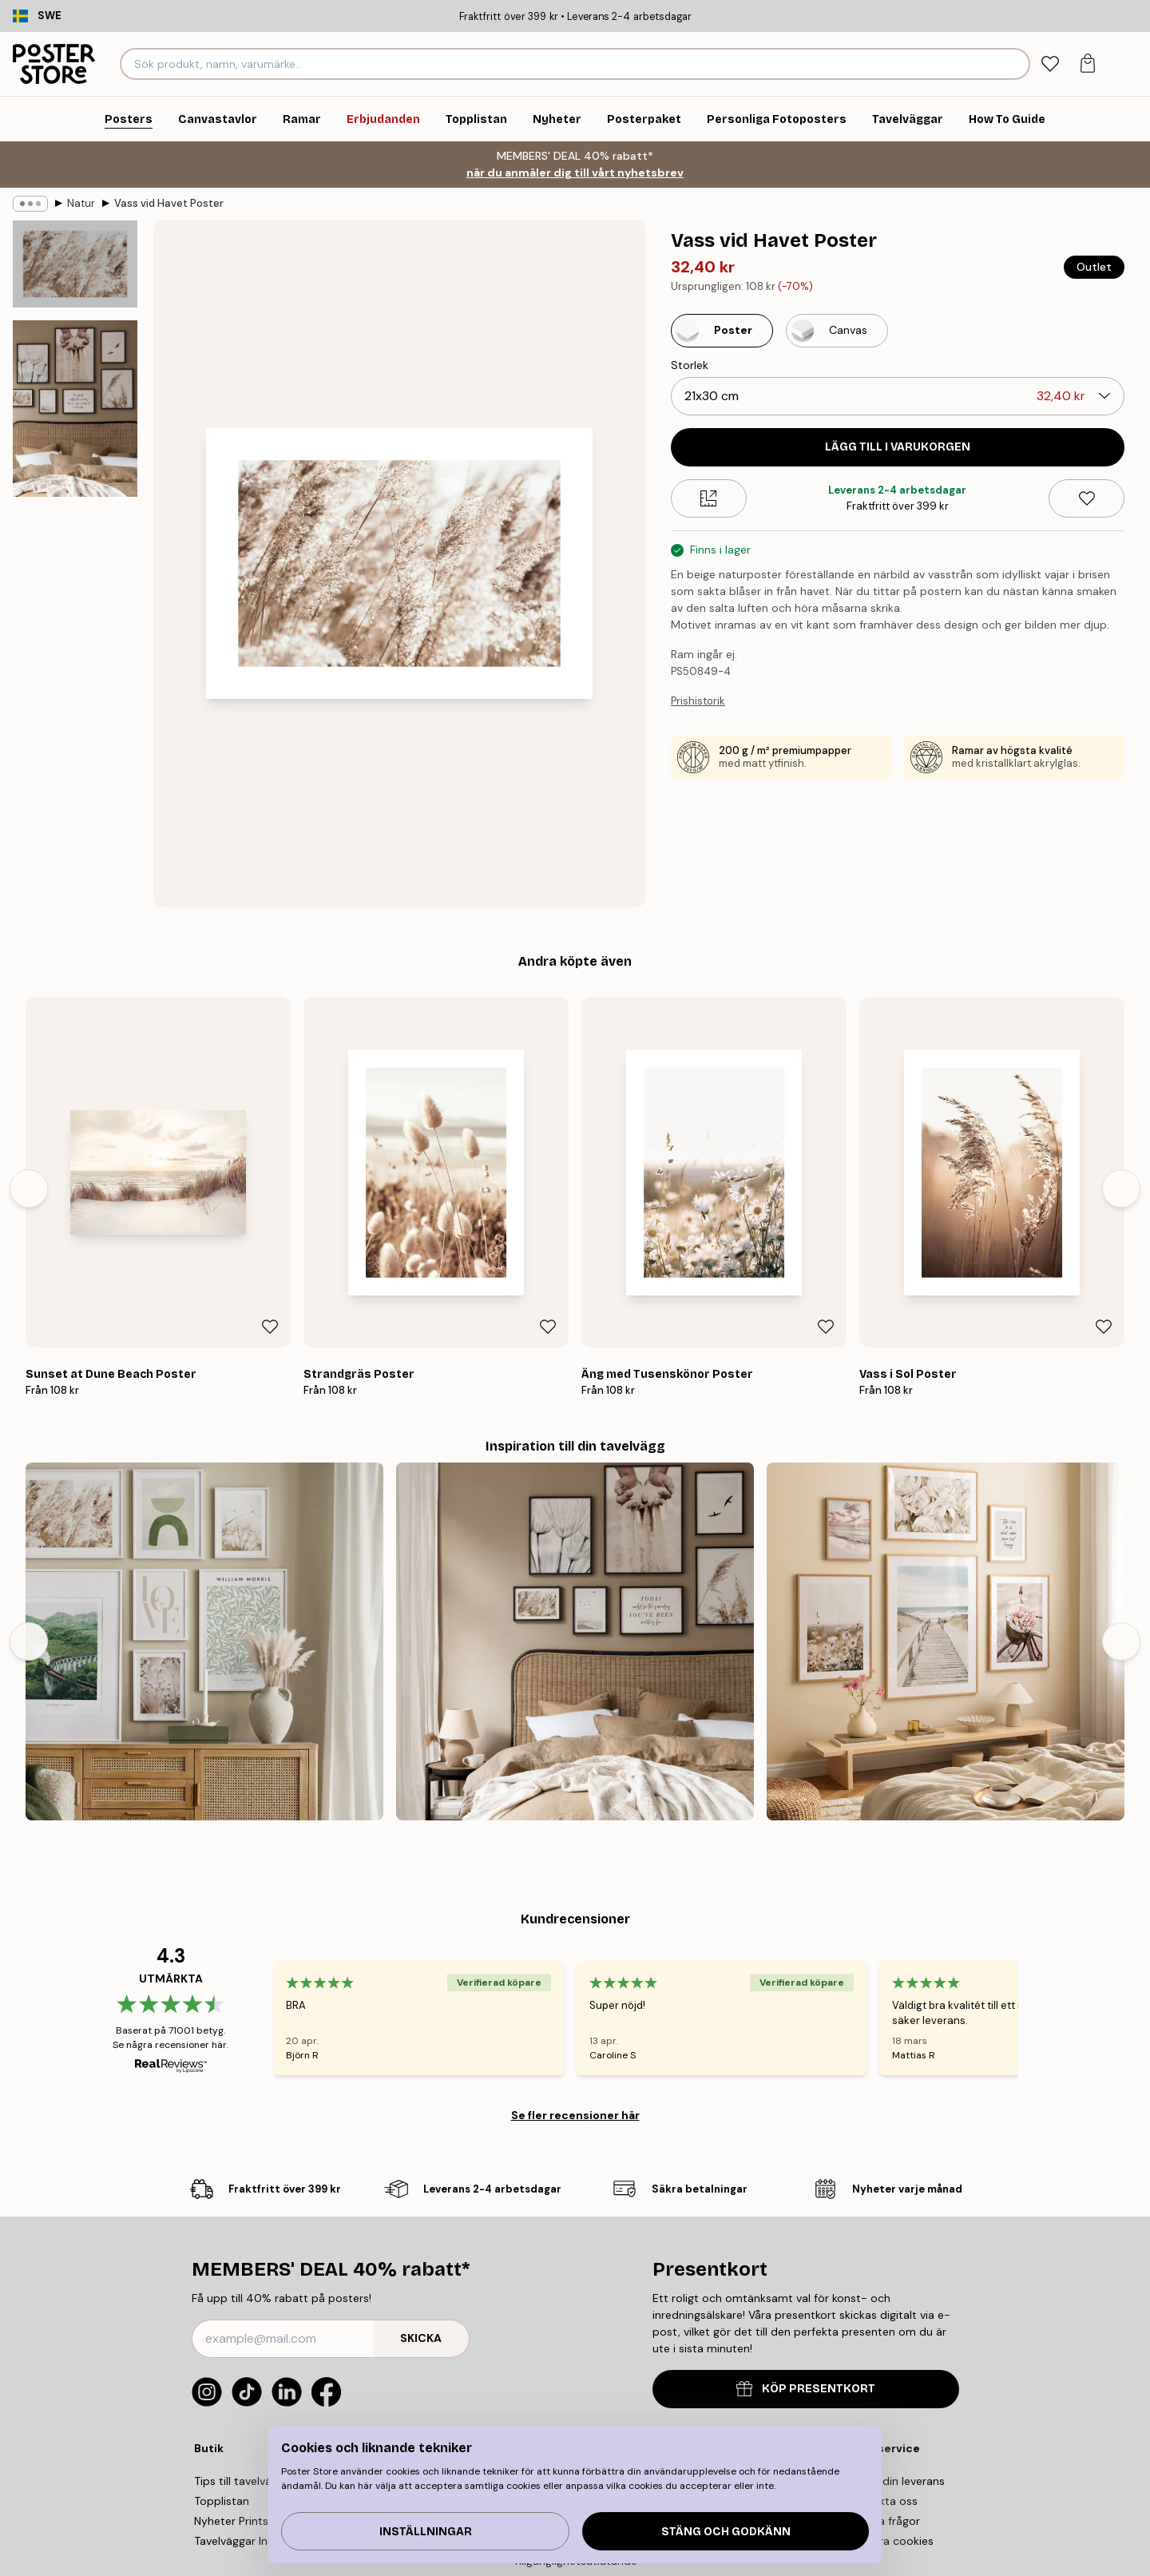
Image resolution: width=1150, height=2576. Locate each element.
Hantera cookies (891, 2541)
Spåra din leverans (896, 2481)
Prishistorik (698, 701)
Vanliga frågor (884, 2521)
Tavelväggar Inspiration (254, 2541)
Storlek (689, 365)
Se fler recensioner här (575, 2115)
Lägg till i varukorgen (897, 447)
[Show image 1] (75, 264)
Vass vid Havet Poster (169, 203)
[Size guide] (709, 498)
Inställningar (425, 2531)
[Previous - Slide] (29, 1188)
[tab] (1050, 64)
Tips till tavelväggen (245, 2481)
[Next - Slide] (1121, 1188)
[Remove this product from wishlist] (1086, 498)
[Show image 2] (75, 408)
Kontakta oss (883, 2501)
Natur (81, 203)
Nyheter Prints (231, 2521)
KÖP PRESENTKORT (805, 2388)
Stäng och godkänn (726, 2531)
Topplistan (221, 2501)
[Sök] (1015, 64)
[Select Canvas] (837, 330)
